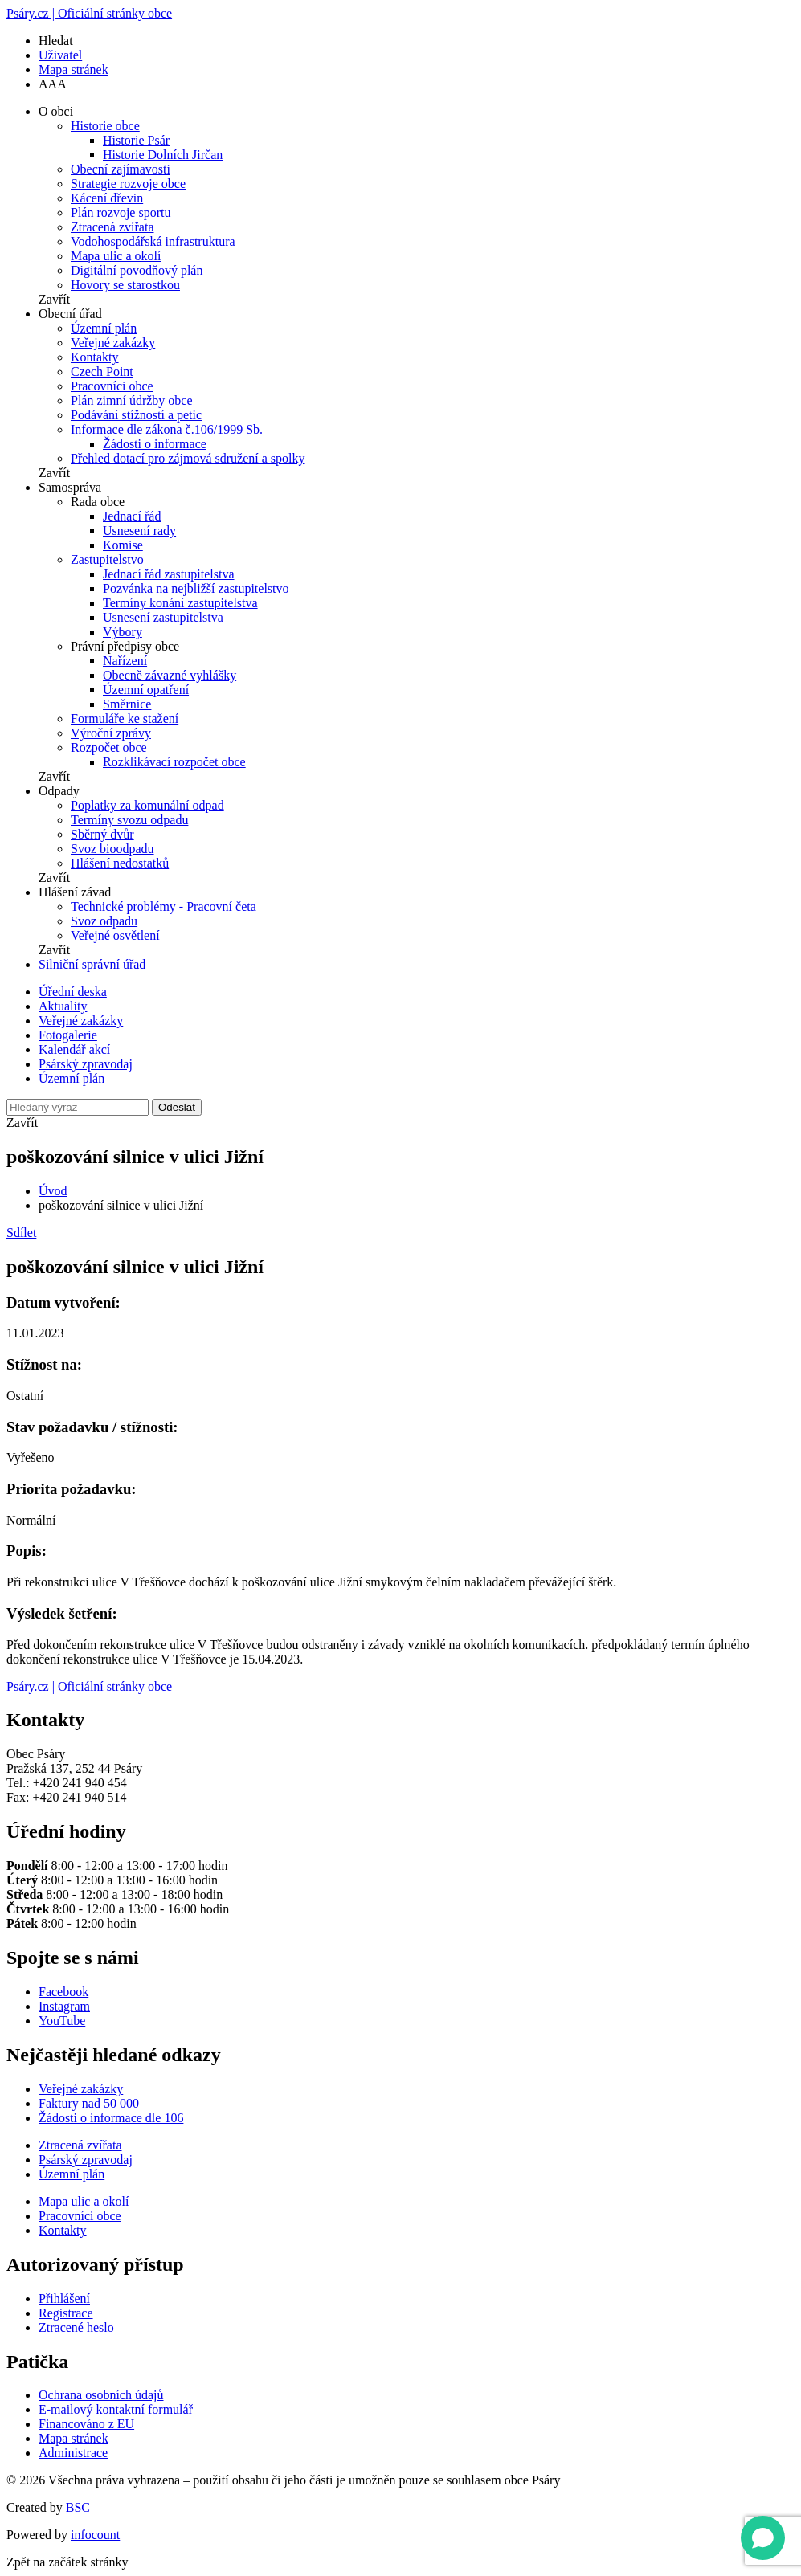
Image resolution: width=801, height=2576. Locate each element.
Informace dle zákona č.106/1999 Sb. (167, 429)
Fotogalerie (68, 1035)
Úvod (53, 1191)
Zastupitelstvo (107, 559)
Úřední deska (73, 991)
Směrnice (127, 704)
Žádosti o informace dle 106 (111, 2118)
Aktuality (63, 1006)
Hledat (56, 40)
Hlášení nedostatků (120, 863)
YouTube (62, 2020)
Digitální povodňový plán (136, 270)
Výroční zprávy (111, 733)
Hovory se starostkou (125, 285)
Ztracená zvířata (112, 227)
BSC (78, 2507)
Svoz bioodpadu (112, 848)
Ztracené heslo (76, 2327)
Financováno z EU (86, 2424)
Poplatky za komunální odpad (147, 805)
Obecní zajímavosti (120, 169)
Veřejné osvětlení (115, 935)
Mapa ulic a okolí (116, 256)
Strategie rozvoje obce (128, 183)
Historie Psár (136, 140)
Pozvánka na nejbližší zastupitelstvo (196, 588)
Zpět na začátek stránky (67, 2562)
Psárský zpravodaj (86, 1064)
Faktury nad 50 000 (89, 2103)
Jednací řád (132, 516)
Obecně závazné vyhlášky (169, 675)
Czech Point (102, 371)
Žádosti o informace (154, 444)
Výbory (122, 632)
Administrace (73, 2453)
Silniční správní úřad (92, 964)
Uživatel (60, 55)
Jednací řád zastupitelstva (169, 574)
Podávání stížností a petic (136, 415)
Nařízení (125, 660)
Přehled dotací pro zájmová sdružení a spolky (187, 458)
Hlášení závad (75, 892)
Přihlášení (64, 2298)
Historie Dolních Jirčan (163, 154)
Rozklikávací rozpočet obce (174, 762)
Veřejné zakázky (113, 342)
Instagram (64, 2006)
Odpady (59, 791)
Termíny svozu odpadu (129, 820)
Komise (123, 545)
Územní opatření (146, 689)
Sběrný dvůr (102, 834)
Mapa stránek (73, 69)
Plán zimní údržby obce (132, 400)
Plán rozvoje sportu (120, 212)
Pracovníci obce (112, 386)
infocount (95, 2534)
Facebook (63, 1991)
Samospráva (70, 487)
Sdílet (21, 1232)
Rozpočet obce (109, 747)
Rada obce (98, 501)
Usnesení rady (139, 530)
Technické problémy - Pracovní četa (163, 906)
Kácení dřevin (107, 198)
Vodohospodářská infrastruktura (153, 241)
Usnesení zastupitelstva (163, 617)
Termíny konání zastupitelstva (180, 603)
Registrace (66, 2313)
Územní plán (104, 328)
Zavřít (54, 299)
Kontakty (95, 357)
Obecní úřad (70, 313)
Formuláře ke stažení (124, 718)
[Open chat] (763, 2538)
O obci (56, 111)
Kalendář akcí (74, 1049)
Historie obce (105, 126)
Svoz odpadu (104, 921)
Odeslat (176, 1107)
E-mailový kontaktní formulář (116, 2409)
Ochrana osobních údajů (101, 2395)
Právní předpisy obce (125, 646)
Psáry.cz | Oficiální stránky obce (89, 13)
